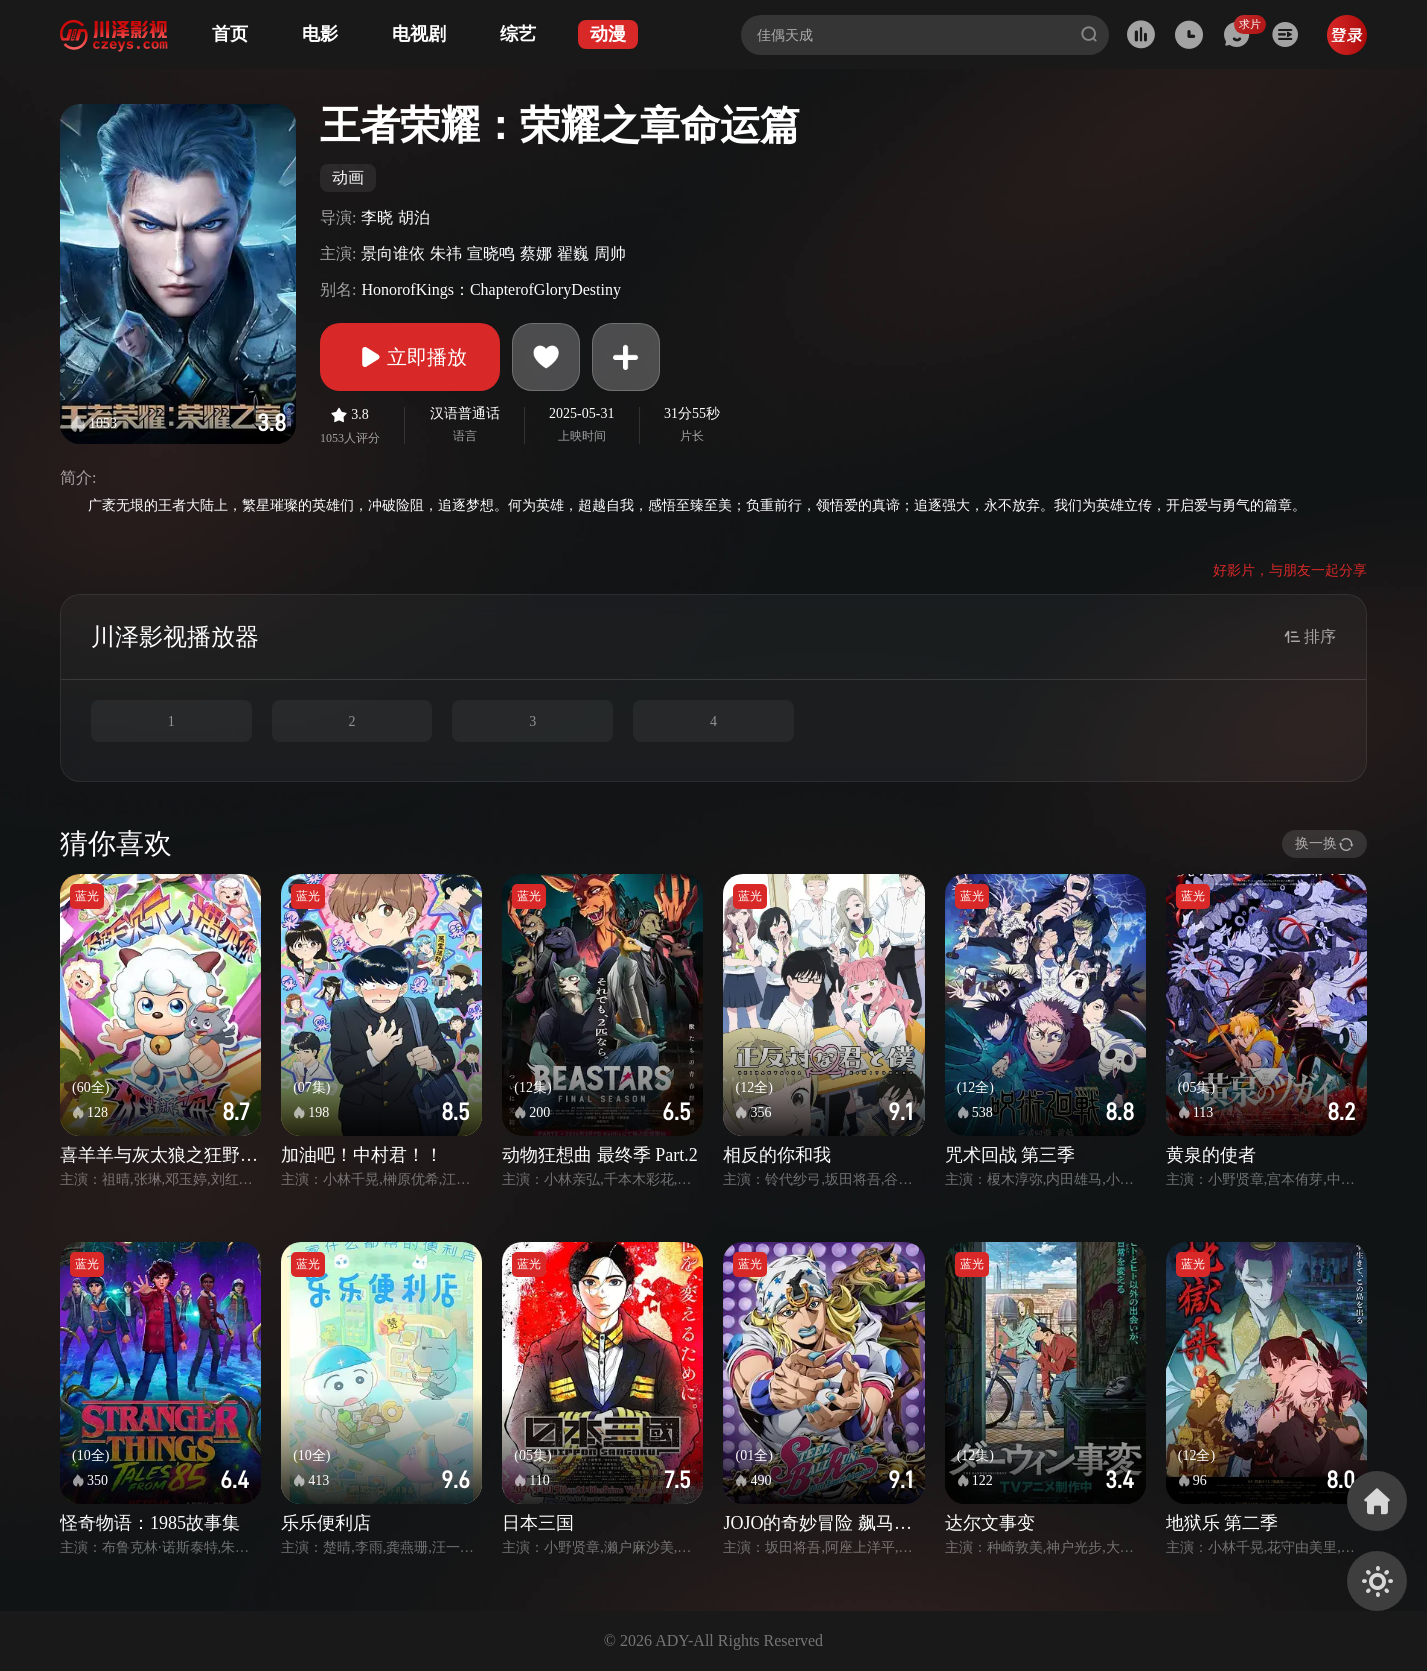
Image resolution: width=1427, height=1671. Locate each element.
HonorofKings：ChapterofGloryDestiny (491, 289)
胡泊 (414, 217)
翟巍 (573, 253)
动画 (348, 177)
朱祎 (446, 253)
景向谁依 (393, 253)
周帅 (610, 253)
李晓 (377, 217)
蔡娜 (536, 253)
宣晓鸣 (491, 253)
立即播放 (410, 357)
